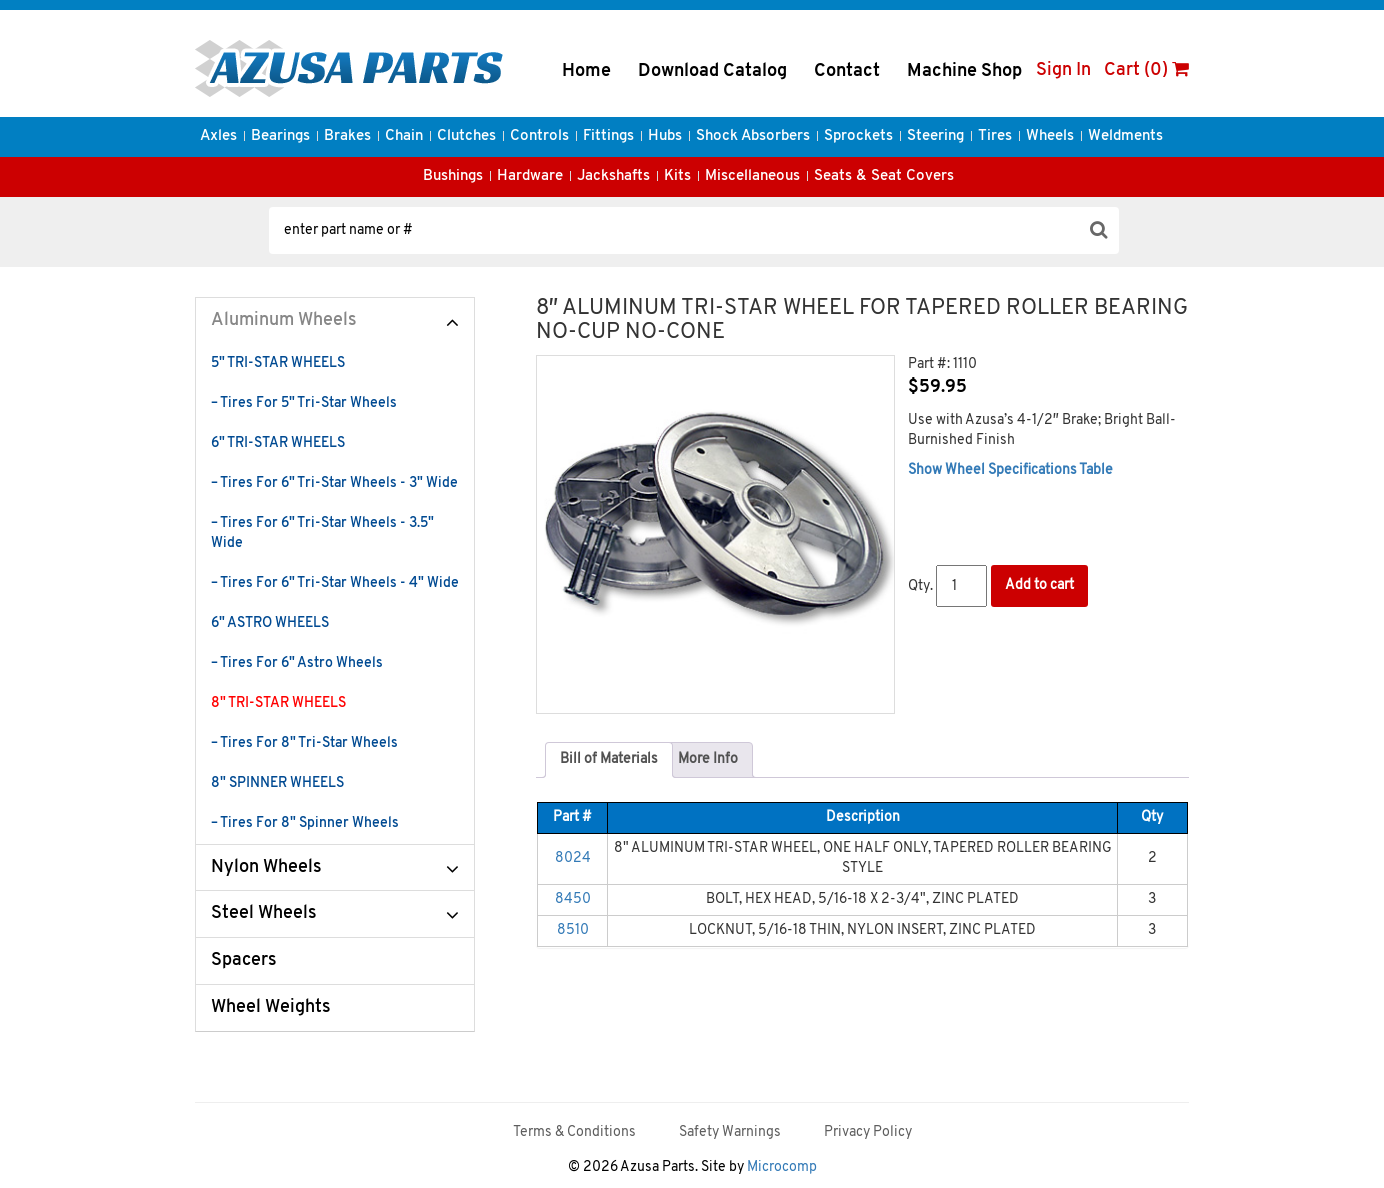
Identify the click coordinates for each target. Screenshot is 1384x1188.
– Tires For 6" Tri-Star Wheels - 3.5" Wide (322, 533)
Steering (935, 136)
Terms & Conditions (574, 1132)
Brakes (347, 136)
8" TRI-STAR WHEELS (278, 703)
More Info (708, 759)
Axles (218, 136)
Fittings (608, 136)
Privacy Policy (868, 1132)
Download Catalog (712, 71)
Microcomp (782, 1167)
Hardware (530, 176)
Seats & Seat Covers (884, 176)
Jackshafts (613, 176)
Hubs (665, 136)
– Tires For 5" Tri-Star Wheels (304, 403)
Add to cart (1039, 585)
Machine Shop (964, 71)
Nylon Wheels (266, 867)
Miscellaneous (752, 176)
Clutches (466, 136)
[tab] (609, 760)
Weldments (1125, 136)
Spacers (244, 960)
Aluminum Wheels (284, 320)
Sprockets (858, 136)
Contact (847, 71)
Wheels (1050, 136)
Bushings (453, 176)
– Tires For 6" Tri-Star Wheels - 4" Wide (335, 583)
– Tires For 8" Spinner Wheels (305, 823)
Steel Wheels (264, 913)
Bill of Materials (609, 759)
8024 (573, 858)
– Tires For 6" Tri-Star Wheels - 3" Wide (334, 483)
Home (586, 71)
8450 (573, 899)
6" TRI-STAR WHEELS (278, 443)
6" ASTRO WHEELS (270, 623)
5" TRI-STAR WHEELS (278, 363)
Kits (677, 176)
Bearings (280, 136)
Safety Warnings (730, 1132)
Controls (539, 136)
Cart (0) (1146, 70)
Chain (404, 136)
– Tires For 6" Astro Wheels (297, 663)
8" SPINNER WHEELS (277, 783)
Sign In (1063, 70)
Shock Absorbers (753, 136)
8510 (573, 930)
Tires (995, 136)
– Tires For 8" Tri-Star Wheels (304, 743)
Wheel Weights (271, 1007)
